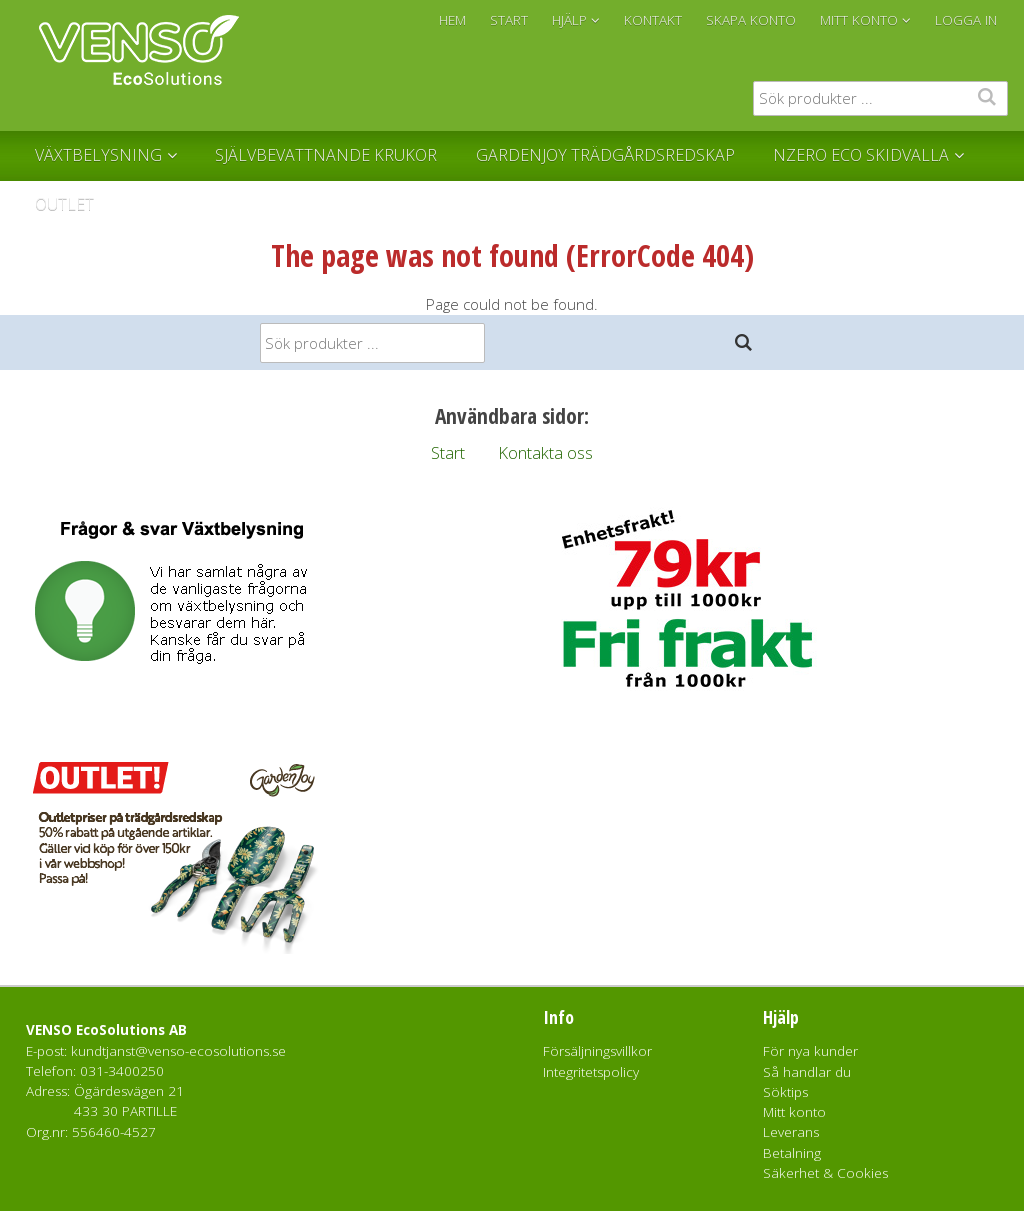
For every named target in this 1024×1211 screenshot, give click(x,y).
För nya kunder (810, 1051)
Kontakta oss (545, 452)
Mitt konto (794, 1112)
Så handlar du (807, 1072)
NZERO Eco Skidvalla (861, 155)
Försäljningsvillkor (597, 1051)
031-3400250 (122, 1071)
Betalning (792, 1153)
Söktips (785, 1092)
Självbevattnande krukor (326, 155)
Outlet (64, 204)
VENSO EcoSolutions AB (106, 1030)
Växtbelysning (98, 155)
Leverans (791, 1132)
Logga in (966, 20)
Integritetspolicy (591, 1072)
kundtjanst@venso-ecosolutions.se (178, 1051)
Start (448, 452)
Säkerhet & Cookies (825, 1173)
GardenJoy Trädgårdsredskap (605, 155)
